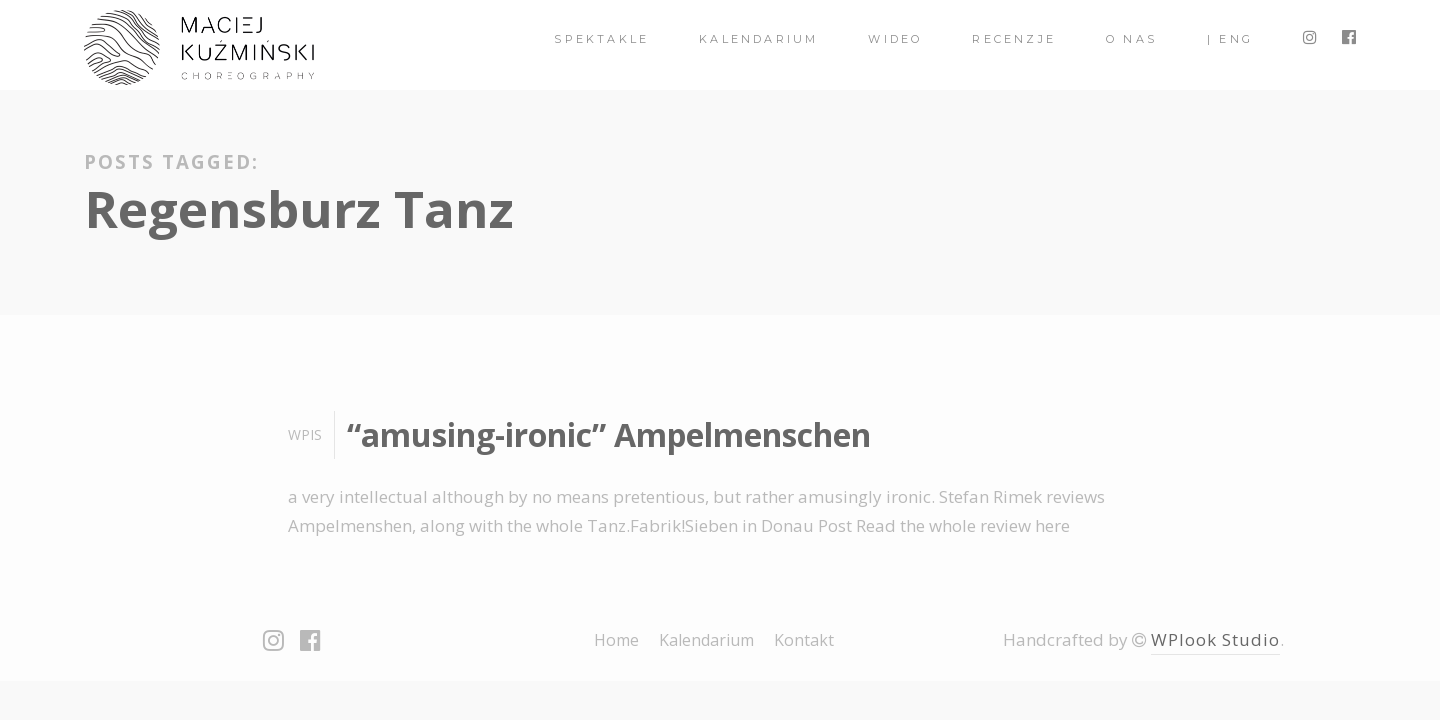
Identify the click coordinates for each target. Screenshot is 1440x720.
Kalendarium (758, 39)
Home (616, 640)
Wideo (895, 39)
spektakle (601, 39)
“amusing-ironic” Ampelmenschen (609, 434)
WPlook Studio (1215, 639)
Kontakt (804, 640)
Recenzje (1014, 39)
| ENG (1230, 39)
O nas (1131, 39)
